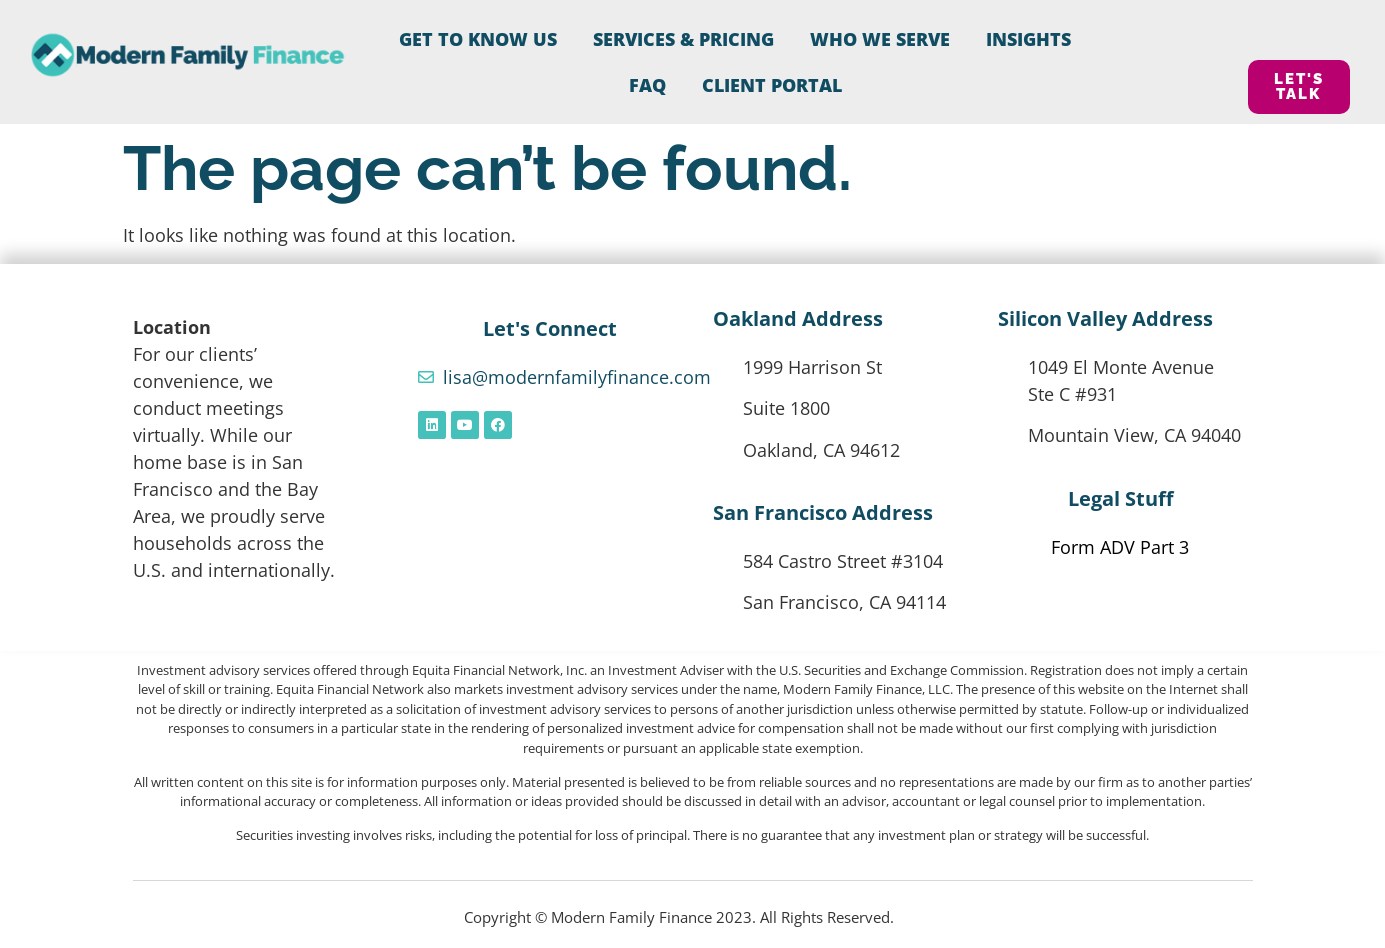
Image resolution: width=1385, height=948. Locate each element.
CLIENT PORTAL (772, 85)
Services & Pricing (683, 39)
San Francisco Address (823, 512)
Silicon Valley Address (1105, 318)
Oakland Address (798, 318)
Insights (1028, 39)
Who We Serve (880, 39)
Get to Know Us (478, 39)
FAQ (647, 85)
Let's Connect (550, 328)
